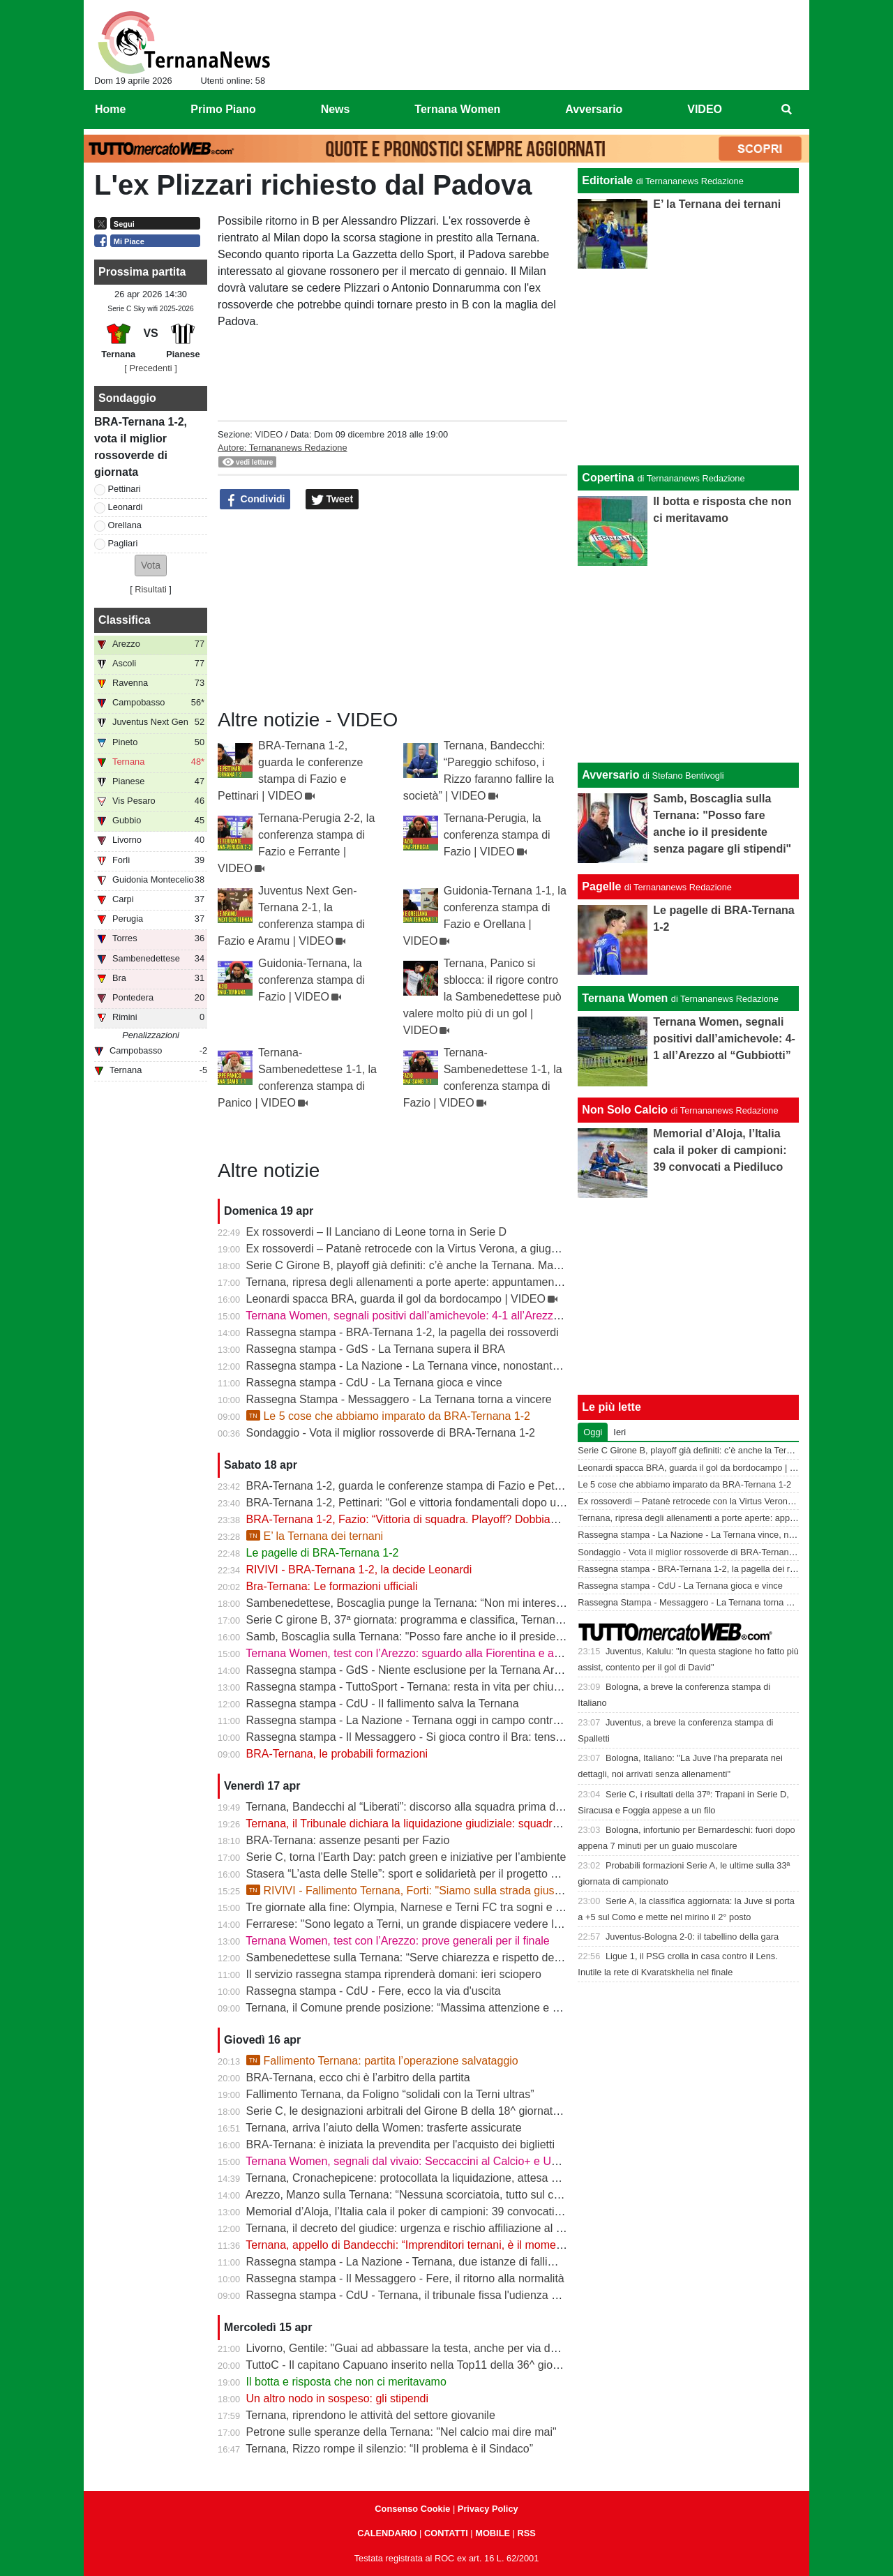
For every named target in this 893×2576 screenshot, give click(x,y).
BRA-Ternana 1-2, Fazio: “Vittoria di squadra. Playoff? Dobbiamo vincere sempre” (447, 1519)
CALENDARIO (387, 2533)
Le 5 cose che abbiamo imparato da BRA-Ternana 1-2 (388, 1416)
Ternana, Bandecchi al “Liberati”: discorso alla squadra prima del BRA (418, 1807)
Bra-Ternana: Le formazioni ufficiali (332, 1586)
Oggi (592, 1432)
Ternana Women (625, 998)
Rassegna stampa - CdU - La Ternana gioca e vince (374, 1382)
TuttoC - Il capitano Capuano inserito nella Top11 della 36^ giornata (412, 2365)
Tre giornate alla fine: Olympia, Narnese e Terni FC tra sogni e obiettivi (419, 1907)
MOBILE (492, 2533)
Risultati (151, 589)
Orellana (125, 525)
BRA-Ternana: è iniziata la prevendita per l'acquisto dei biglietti (400, 2144)
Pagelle (601, 886)
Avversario (610, 775)
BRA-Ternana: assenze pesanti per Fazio (348, 1840)
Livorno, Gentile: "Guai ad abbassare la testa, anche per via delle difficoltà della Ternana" (466, 2348)
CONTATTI (446, 2533)
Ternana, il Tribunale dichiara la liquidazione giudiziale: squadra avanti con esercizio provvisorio (481, 1823)
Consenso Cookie (412, 2508)
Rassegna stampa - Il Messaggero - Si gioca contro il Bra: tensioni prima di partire (448, 1737)
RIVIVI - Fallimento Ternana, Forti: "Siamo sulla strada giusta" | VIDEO (429, 1890)
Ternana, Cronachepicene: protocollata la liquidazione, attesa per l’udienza (430, 2178)
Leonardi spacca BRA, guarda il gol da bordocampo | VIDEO (396, 1299)
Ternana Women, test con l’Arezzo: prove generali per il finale (397, 1941)
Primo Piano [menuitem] (222, 109)
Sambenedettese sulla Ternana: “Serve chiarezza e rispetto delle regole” (424, 1957)
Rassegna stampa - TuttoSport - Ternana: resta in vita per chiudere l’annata (432, 1687)
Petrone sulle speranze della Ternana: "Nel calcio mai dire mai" (401, 2432)
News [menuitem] (335, 109)
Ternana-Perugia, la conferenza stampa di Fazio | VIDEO (497, 835)
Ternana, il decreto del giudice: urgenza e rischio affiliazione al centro (416, 2228)
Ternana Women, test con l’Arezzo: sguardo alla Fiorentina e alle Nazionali (430, 1653)
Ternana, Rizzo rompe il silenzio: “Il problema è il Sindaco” (389, 2449)
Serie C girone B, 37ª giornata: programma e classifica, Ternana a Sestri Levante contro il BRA (480, 1620)
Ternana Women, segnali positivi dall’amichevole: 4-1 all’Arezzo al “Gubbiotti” (436, 1315)
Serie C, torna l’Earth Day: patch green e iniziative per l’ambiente (406, 1857)
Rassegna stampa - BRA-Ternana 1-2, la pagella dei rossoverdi (402, 1332)
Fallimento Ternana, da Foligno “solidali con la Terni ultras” (390, 2094)
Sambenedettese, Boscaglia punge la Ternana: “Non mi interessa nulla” (422, 1603)
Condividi (255, 499)
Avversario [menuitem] (593, 109)
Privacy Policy (488, 2508)
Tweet (332, 499)
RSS (526, 2533)
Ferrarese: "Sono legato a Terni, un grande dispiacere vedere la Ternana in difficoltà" (454, 1924)
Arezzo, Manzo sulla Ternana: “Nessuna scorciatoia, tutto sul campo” (415, 2195)
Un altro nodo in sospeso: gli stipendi (337, 2398)
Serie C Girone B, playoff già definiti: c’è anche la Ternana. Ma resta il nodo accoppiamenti (469, 1265)
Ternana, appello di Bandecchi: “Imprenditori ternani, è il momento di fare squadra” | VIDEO (471, 2245)
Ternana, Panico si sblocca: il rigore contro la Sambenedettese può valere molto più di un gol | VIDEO (482, 996)
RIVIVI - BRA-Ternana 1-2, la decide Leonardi (359, 1569)
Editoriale (607, 180)
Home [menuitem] (110, 109)
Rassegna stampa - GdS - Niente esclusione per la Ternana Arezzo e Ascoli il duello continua (476, 1670)
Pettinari (124, 489)
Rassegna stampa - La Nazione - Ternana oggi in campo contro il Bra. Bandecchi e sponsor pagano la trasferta (520, 1720)
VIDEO (269, 434)
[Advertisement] (688, 664)
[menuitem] (787, 109)
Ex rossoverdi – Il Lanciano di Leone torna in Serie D (376, 1232)
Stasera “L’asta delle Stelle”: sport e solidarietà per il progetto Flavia (413, 1874)
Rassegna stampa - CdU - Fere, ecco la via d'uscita (373, 1991)
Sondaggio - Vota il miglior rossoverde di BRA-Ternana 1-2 (390, 1433)
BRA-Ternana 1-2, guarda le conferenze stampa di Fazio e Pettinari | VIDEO (434, 1486)
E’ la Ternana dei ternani (315, 1536)
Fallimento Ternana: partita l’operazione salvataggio (382, 2061)
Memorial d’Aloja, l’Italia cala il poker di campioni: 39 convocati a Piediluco (429, 2211)
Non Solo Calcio (625, 1110)
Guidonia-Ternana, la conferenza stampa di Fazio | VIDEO (311, 980)
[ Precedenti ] (150, 368)
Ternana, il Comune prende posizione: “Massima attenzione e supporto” (422, 2008)
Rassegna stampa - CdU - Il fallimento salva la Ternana (382, 1703)
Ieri (619, 1432)
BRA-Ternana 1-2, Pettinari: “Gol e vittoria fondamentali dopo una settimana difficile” (453, 1502)
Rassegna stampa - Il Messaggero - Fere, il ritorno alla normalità (405, 2278)
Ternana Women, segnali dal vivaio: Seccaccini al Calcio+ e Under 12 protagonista (449, 2161)
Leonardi (125, 507)
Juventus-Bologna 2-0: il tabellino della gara (692, 1936)
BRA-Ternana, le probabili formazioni (337, 1754)
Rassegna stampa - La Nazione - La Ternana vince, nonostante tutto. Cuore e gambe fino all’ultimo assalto (509, 1366)
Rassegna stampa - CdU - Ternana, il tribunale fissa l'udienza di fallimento (428, 2295)
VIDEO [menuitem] (704, 109)
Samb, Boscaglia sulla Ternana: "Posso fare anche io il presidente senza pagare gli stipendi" (474, 1636)
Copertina (608, 478)
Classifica (124, 620)
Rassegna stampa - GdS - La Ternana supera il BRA (375, 1349)
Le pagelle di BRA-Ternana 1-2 (322, 1553)
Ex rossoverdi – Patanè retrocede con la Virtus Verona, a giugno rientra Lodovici (444, 1249)
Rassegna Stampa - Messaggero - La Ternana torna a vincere (399, 1399)
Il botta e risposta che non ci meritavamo (346, 2382)
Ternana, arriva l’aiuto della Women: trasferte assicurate (383, 2128)
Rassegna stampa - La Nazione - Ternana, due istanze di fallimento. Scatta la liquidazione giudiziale (493, 2262)
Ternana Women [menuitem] (457, 109)
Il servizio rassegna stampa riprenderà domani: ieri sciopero (393, 1974)
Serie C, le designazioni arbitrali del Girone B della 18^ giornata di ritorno (426, 2111)
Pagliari (123, 543)
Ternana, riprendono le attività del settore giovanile (370, 2415)
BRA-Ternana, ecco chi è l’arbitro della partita (358, 2077)
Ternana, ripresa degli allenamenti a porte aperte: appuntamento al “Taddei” (432, 1282)
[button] (151, 565)
